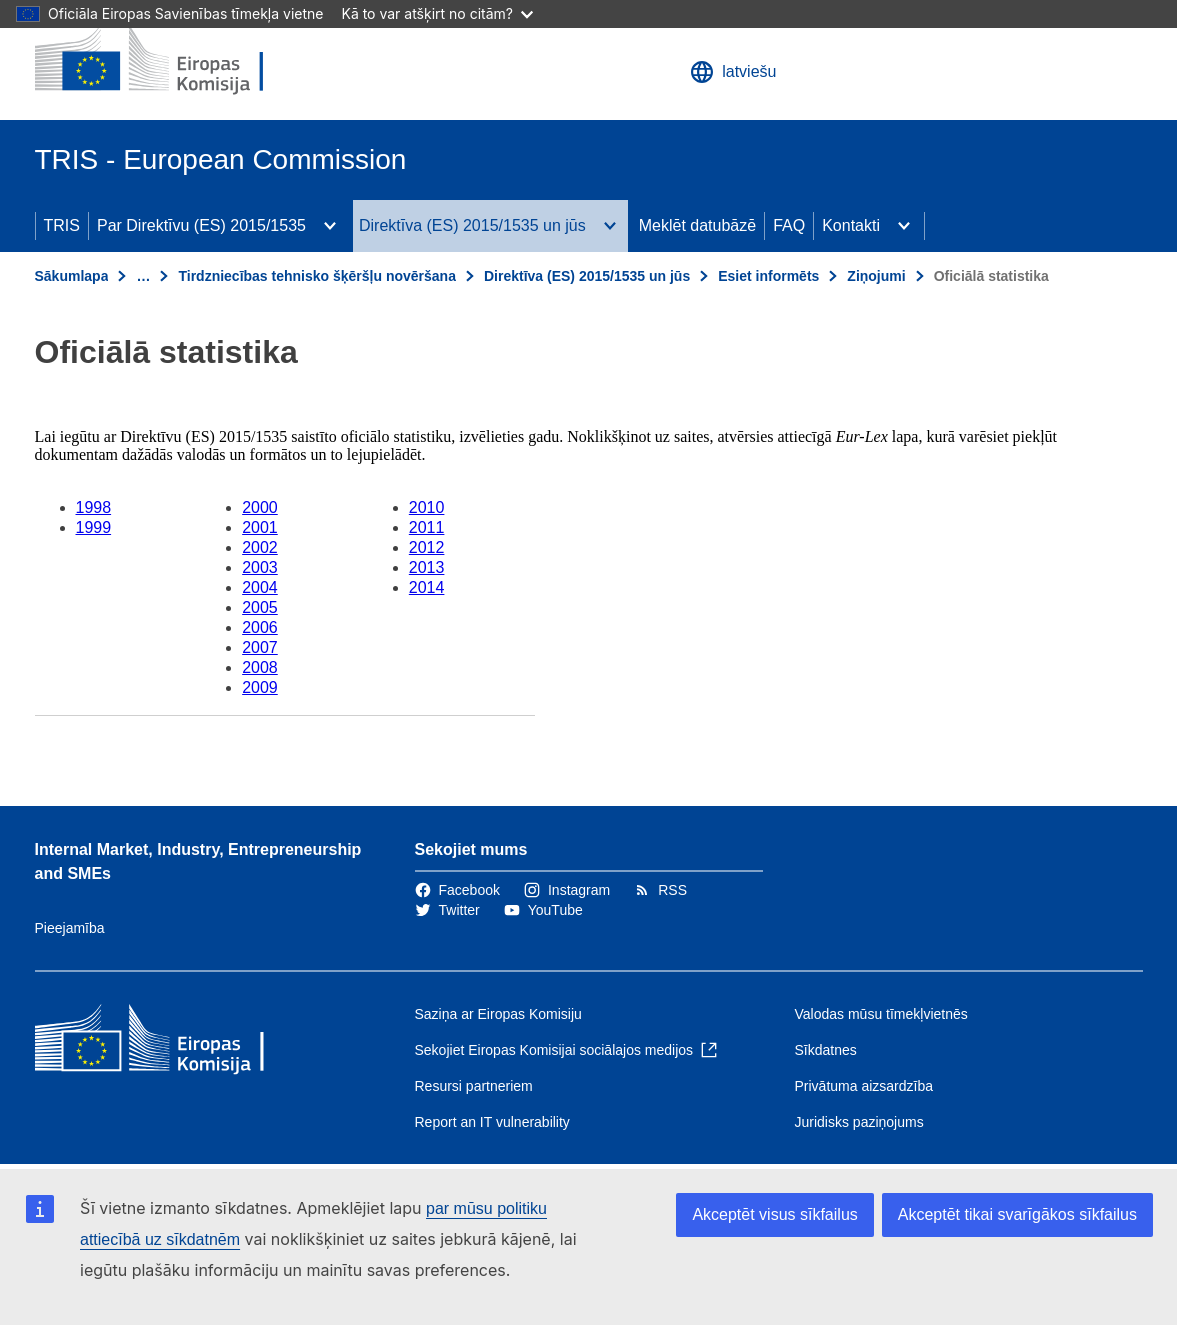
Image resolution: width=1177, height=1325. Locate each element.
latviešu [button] (733, 72)
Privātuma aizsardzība (864, 1086)
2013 (427, 567)
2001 (260, 527)
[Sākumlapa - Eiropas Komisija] (180, 60)
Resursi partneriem (474, 1086)
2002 (260, 547)
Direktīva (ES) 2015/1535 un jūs (472, 225)
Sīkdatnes (826, 1050)
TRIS (62, 225)
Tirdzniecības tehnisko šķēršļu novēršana (317, 276)
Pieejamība (70, 928)
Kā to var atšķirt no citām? (437, 13)
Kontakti (851, 225)
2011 (427, 527)
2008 (260, 667)
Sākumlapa (72, 276)
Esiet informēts (768, 276)
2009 (260, 687)
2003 (260, 567)
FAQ (789, 225)
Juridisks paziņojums (859, 1122)
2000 (260, 507)
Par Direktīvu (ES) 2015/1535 (201, 225)
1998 (94, 507)
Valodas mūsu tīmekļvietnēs (881, 1014)
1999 (94, 527)
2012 (427, 547)
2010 (427, 507)
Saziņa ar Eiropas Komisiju (498, 1014)
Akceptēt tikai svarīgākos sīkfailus (1017, 1214)
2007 (260, 647)
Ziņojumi (876, 276)
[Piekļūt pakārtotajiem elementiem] (330, 226)
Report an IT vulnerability (492, 1122)
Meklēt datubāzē (697, 225)
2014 (427, 587)
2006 (260, 627)
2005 (260, 607)
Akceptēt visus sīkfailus (774, 1214)
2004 (260, 587)
